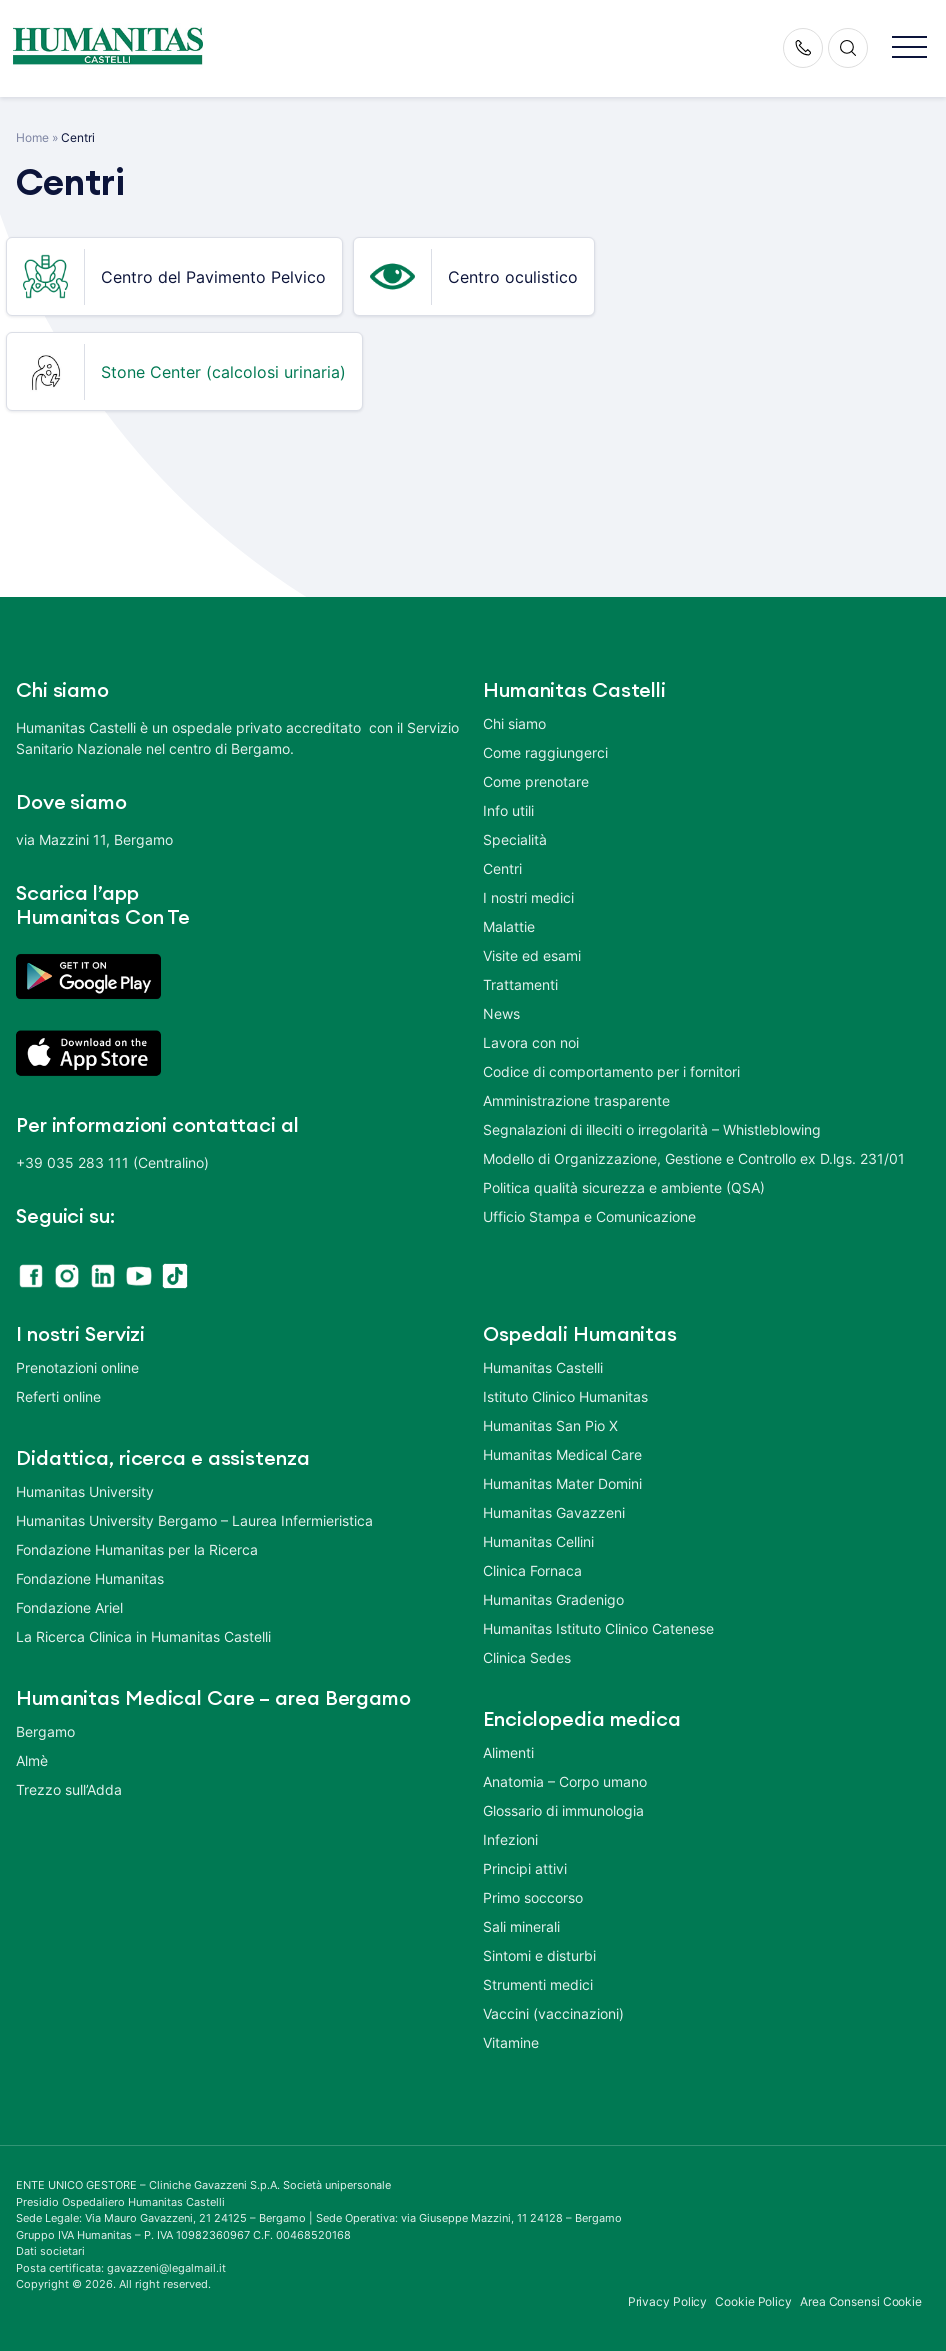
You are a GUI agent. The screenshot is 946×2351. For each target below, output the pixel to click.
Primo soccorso (533, 1897)
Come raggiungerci (545, 752)
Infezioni (510, 1839)
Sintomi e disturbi (539, 1955)
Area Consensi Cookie (861, 2301)
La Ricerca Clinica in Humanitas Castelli (143, 1636)
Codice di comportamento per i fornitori (611, 1071)
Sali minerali (521, 1926)
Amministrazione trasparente (576, 1100)
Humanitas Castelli (543, 1367)
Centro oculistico (513, 277)
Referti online (58, 1396)
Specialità (515, 839)
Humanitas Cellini (538, 1541)
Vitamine (511, 2042)
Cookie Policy (753, 2301)
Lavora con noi (531, 1042)
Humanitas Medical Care (562, 1454)
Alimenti (508, 1752)
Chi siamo (514, 723)
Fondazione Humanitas (90, 1578)
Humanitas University (85, 1491)
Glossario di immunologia (563, 1810)
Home (32, 137)
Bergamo (45, 1731)
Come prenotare (536, 781)
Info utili (508, 810)
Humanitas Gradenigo (553, 1599)
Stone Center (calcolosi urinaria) (223, 372)
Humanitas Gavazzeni (554, 1512)
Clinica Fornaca (532, 1570)
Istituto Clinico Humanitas (565, 1396)
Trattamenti (520, 984)
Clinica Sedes (527, 1657)
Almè (32, 1760)
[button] (909, 48)
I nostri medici (528, 897)
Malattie (509, 926)
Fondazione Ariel (69, 1607)
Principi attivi (525, 1868)
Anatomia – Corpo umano (565, 1781)
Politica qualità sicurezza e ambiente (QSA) (624, 1187)
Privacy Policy (668, 2301)
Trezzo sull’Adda (69, 1789)
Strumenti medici (538, 1984)
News (501, 1013)
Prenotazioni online (77, 1367)
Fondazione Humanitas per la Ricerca (137, 1549)
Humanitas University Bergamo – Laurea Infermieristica (194, 1520)
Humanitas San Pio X (550, 1425)
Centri (502, 868)
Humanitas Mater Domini (562, 1483)
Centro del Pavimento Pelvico (213, 277)
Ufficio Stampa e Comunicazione (589, 1216)
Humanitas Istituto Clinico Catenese (598, 1628)
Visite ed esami (532, 955)
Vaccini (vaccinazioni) (553, 2013)
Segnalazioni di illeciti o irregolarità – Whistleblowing (652, 1129)
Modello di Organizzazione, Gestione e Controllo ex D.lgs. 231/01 (694, 1158)
